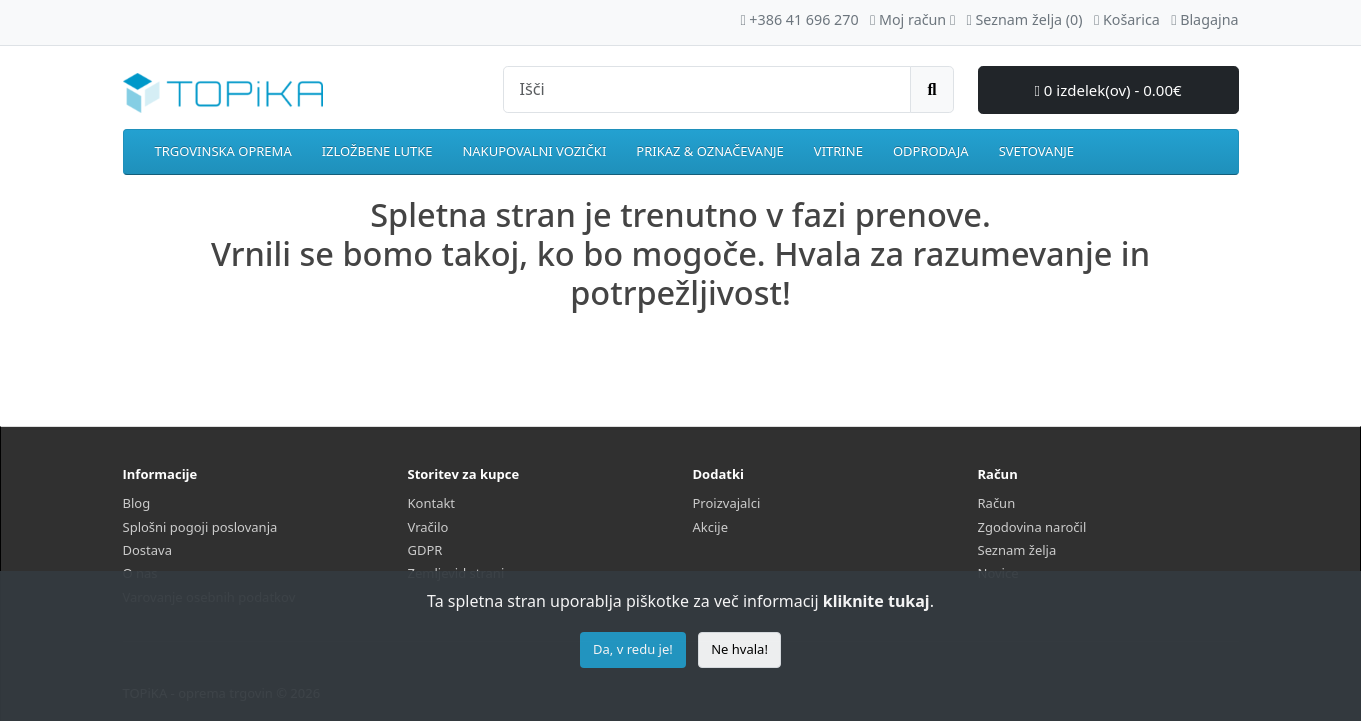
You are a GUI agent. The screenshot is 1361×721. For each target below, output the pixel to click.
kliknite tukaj (876, 601)
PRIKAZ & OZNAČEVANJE (710, 151)
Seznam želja (1017, 550)
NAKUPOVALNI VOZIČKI (534, 151)
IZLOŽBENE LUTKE (377, 151)
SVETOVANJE (1036, 151)
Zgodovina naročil (1032, 527)
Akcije (711, 527)
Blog (137, 503)
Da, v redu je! (633, 649)
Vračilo (428, 527)
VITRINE (838, 151)
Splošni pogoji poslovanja (200, 527)
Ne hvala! (739, 649)
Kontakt (432, 503)
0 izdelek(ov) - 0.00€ (1107, 90)
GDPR (425, 550)
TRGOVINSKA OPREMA (223, 151)
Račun (997, 503)
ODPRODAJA (931, 151)
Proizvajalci (727, 503)
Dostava (147, 550)
